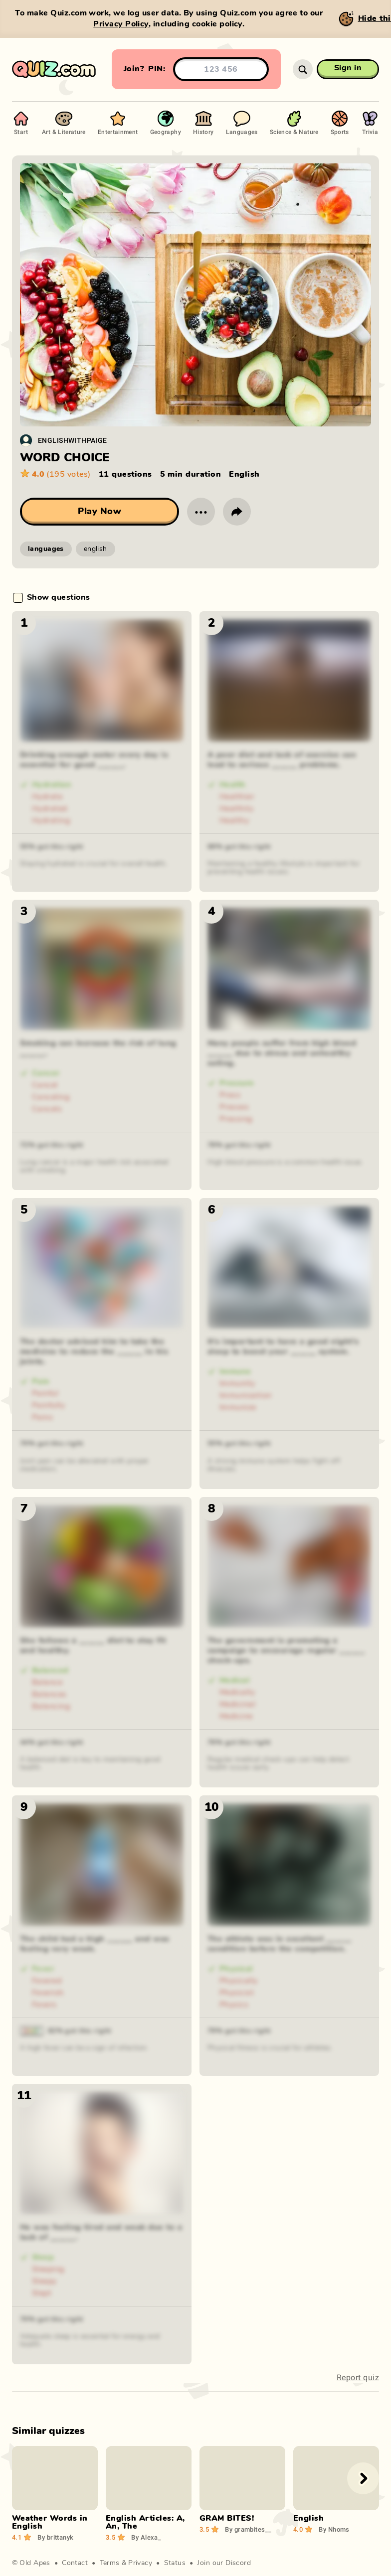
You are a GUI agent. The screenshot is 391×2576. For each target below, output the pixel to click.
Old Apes (34, 2563)
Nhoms (334, 2529)
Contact (75, 2563)
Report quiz (358, 2377)
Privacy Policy (121, 24)
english (95, 548)
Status (175, 2563)
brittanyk (55, 2537)
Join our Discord (224, 2563)
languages (46, 548)
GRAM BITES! (226, 2518)
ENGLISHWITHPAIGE (72, 440)
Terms (110, 2563)
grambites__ (248, 2529)
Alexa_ (146, 2537)
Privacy (140, 2563)
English (308, 2518)
